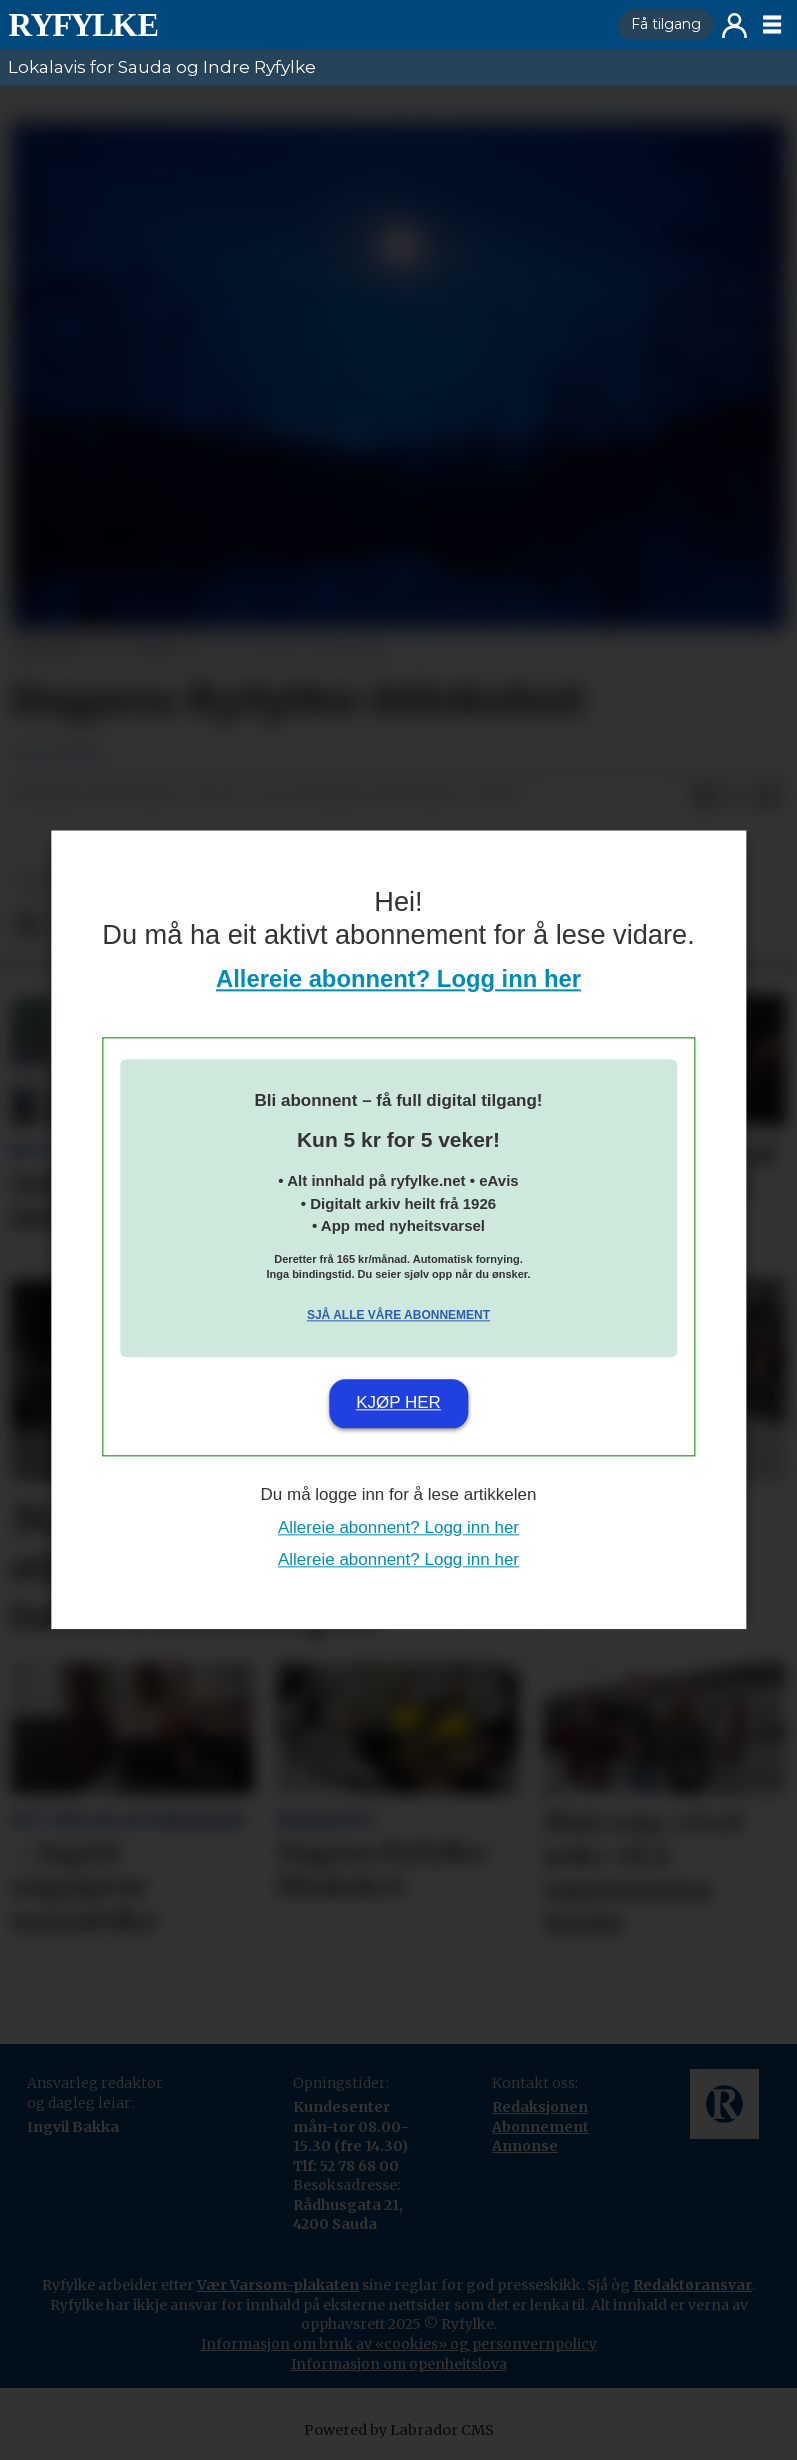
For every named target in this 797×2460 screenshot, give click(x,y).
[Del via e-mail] (769, 797)
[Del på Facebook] (705, 797)
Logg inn (734, 25)
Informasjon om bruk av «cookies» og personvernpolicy (399, 2344)
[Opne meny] (772, 25)
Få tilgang (666, 24)
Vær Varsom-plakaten (278, 2285)
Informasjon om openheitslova (399, 2364)
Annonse (525, 2146)
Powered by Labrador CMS (399, 2430)
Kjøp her (398, 1402)
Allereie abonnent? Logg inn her (398, 979)
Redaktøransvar (692, 2285)
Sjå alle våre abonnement (398, 1315)
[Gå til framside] (83, 25)
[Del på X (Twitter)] (737, 797)
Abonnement (540, 2127)
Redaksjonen (540, 2107)
